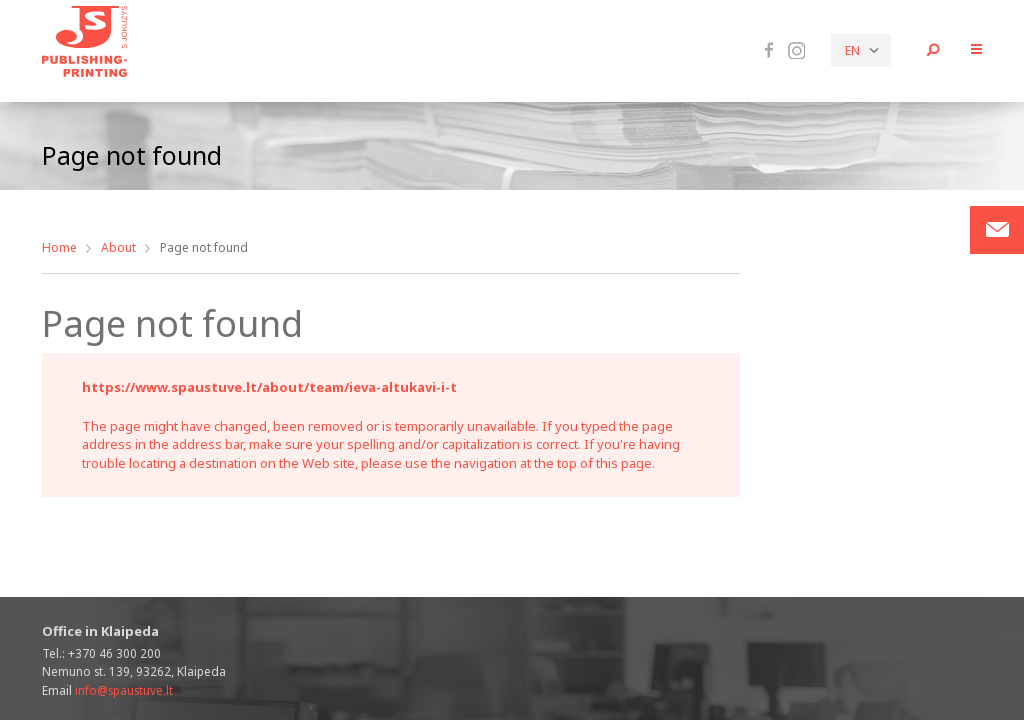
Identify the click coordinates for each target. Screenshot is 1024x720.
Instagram (796, 51)
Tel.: (101, 653)
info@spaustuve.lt (124, 690)
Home (59, 247)
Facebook (769, 50)
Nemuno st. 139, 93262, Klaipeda (134, 671)
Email (107, 690)
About (118, 247)
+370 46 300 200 (114, 653)
